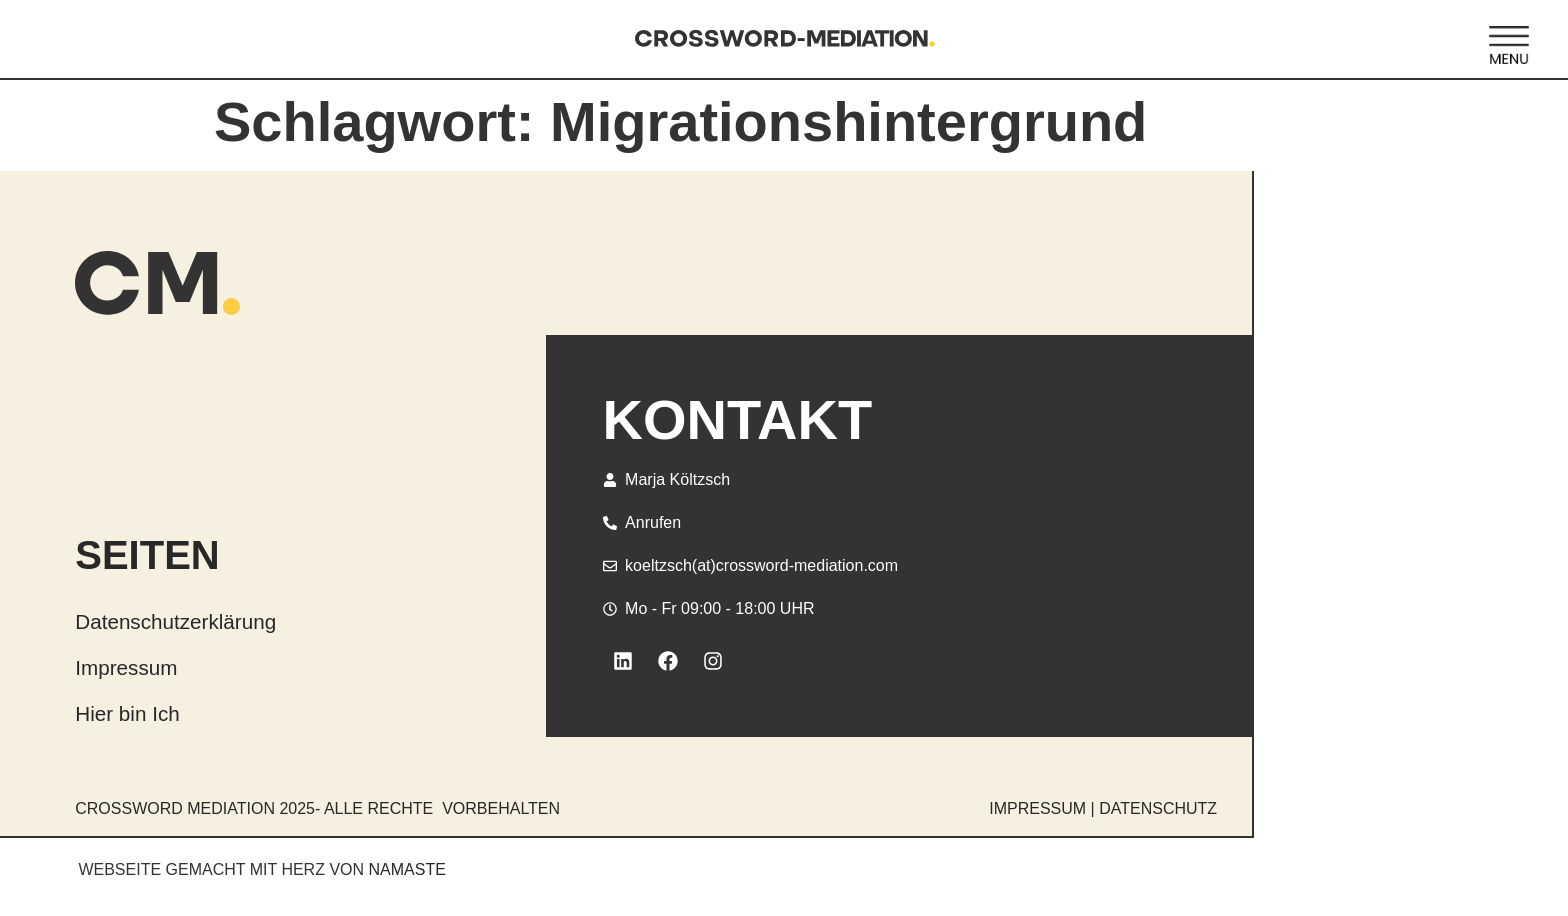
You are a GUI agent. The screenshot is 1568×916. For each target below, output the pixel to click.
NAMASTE (407, 869)
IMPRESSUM (1037, 808)
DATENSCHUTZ (1158, 808)
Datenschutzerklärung (176, 621)
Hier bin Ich (127, 713)
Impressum (126, 667)
